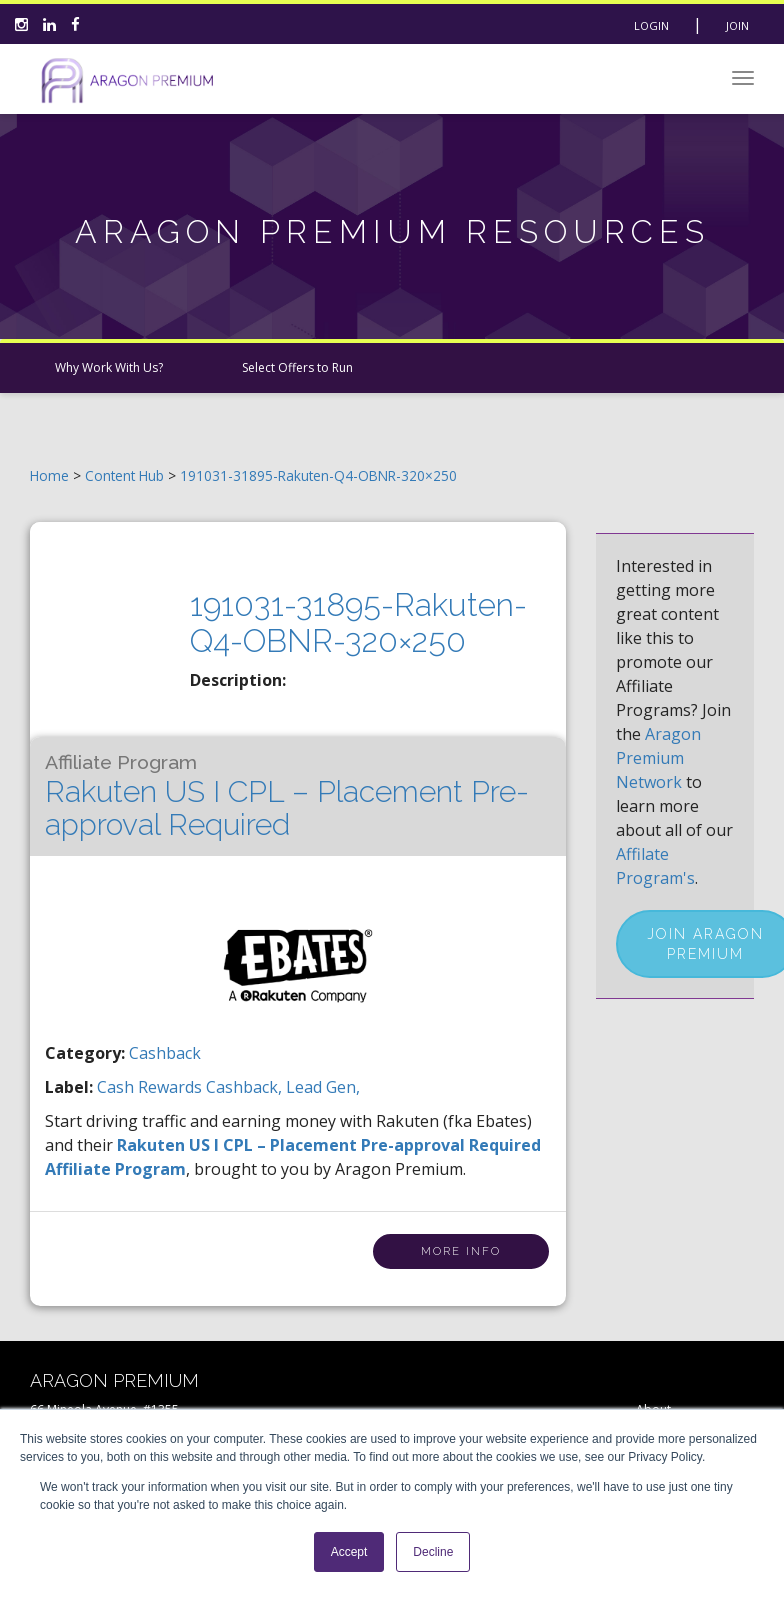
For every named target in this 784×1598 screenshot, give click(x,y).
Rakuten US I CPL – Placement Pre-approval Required (287, 796)
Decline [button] (433, 1552)
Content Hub (124, 475)
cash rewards (151, 1087)
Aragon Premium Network (658, 758)
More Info (461, 1251)
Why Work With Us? (109, 367)
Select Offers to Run (297, 367)
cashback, (246, 1087)
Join (737, 25)
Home (49, 475)
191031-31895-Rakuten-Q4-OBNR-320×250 (318, 475)
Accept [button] (349, 1552)
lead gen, (323, 1087)
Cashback (165, 1053)
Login (651, 25)
